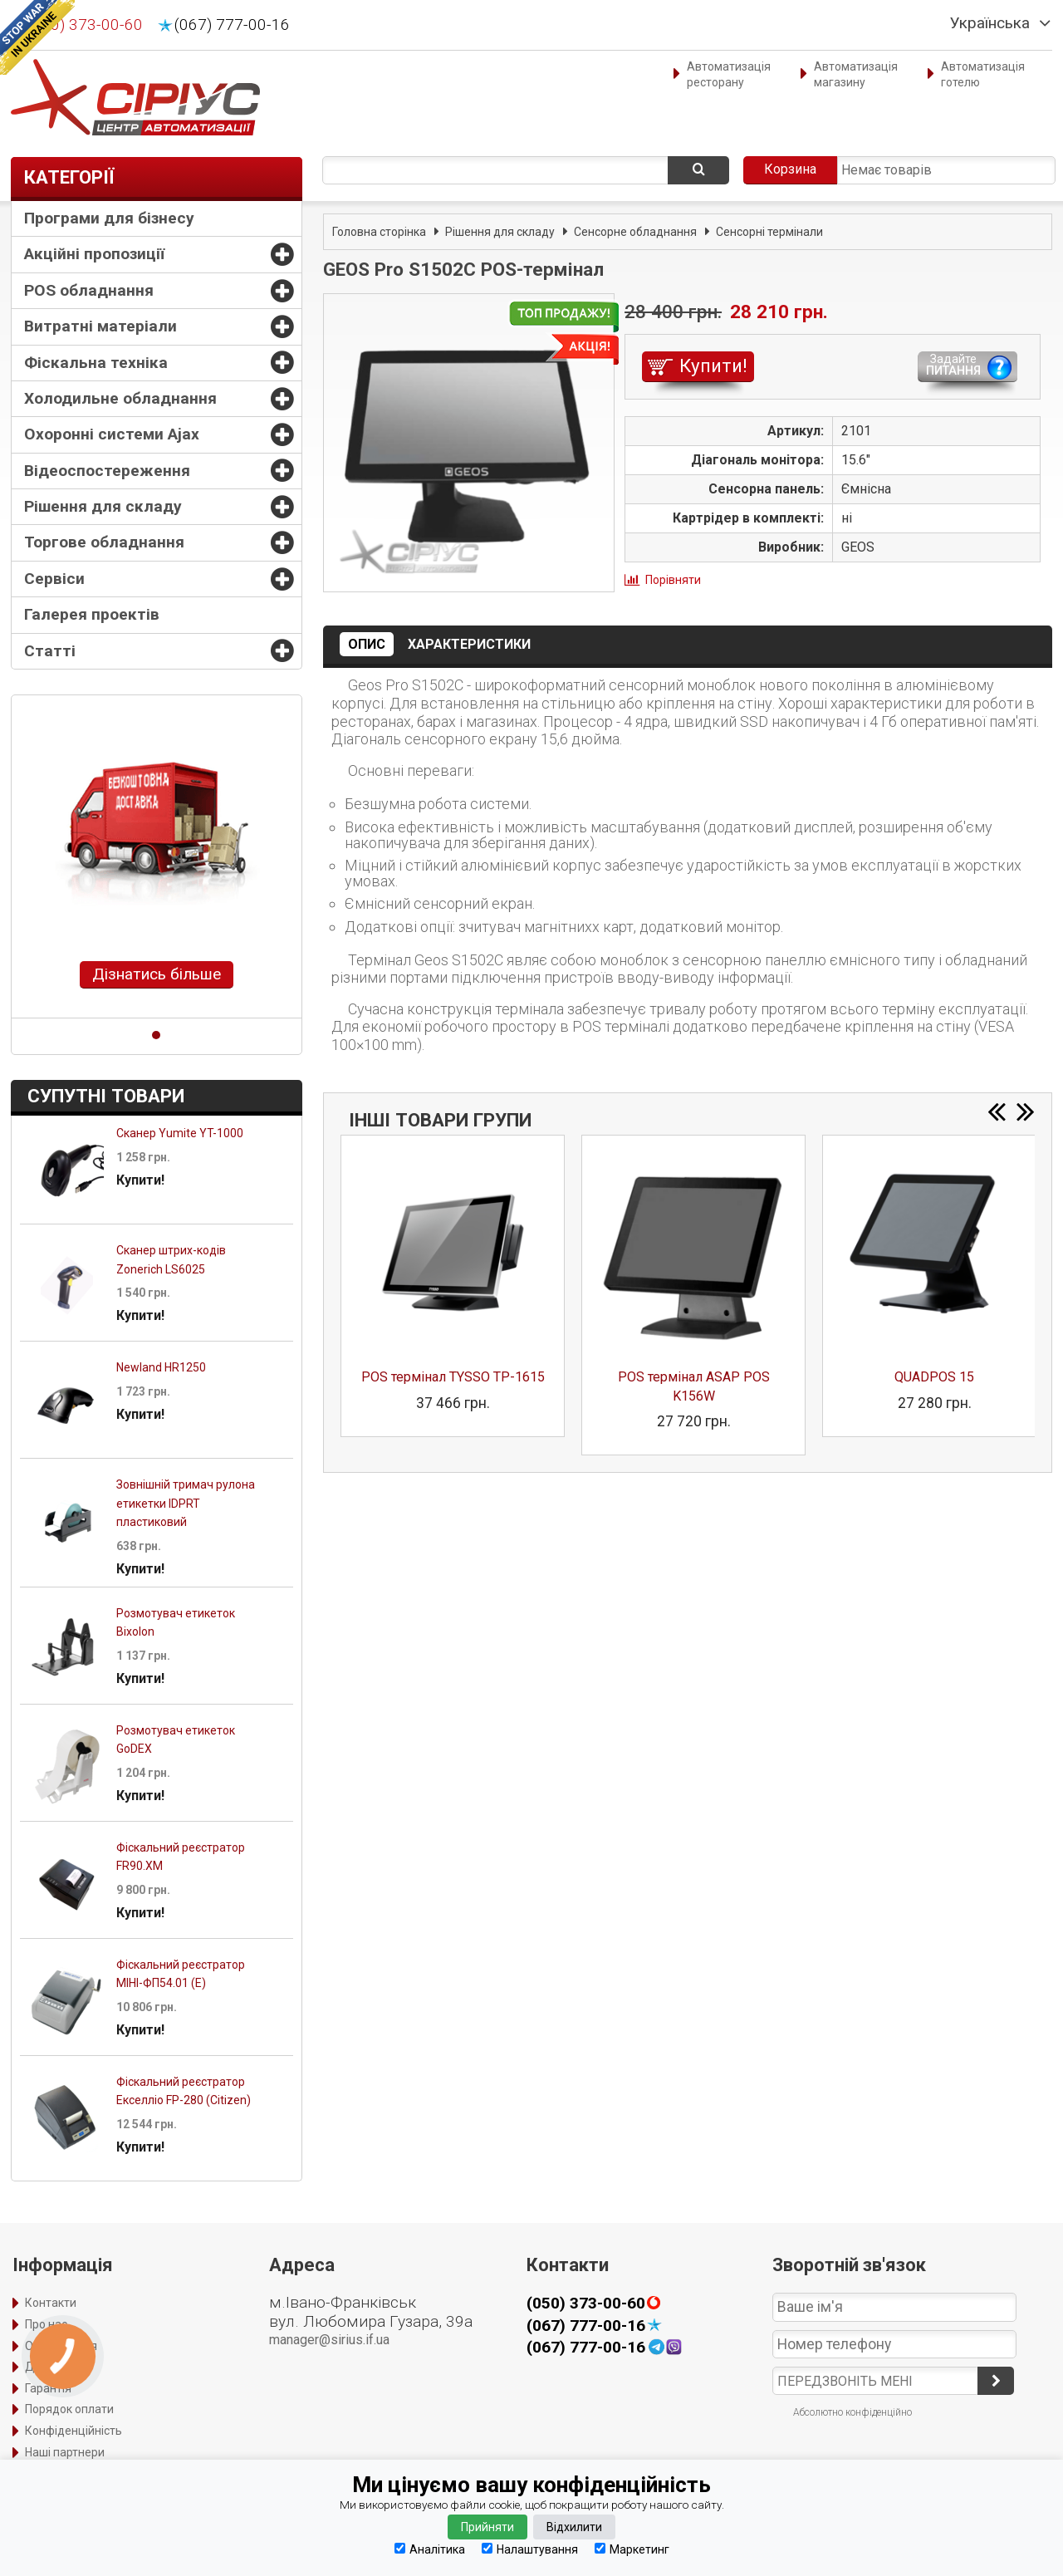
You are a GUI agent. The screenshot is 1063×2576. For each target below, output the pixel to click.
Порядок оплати (69, 2409)
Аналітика (429, 2549)
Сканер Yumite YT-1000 (179, 1133)
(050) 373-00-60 (85, 25)
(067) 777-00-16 (232, 25)
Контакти (50, 2302)
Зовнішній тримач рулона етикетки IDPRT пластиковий (185, 1503)
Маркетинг (632, 2549)
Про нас (46, 2324)
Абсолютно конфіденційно (852, 2412)
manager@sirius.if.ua (329, 2340)
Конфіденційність (73, 2430)
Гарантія (48, 2388)
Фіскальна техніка (96, 362)
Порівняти (673, 579)
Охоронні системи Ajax (111, 434)
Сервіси (54, 578)
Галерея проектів (91, 614)
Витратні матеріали (100, 326)
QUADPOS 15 (934, 1377)
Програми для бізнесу (109, 218)
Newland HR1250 (161, 1367)
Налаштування (530, 2549)
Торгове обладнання (104, 542)
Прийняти (487, 2527)
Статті (50, 650)
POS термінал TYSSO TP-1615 (453, 1377)
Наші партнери (65, 2452)
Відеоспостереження (107, 470)
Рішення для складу (103, 506)
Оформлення (61, 2346)
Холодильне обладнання (120, 398)
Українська (990, 23)
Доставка (52, 2366)
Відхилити (574, 2527)
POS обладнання (89, 290)
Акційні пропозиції (94, 253)
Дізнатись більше (156, 974)
